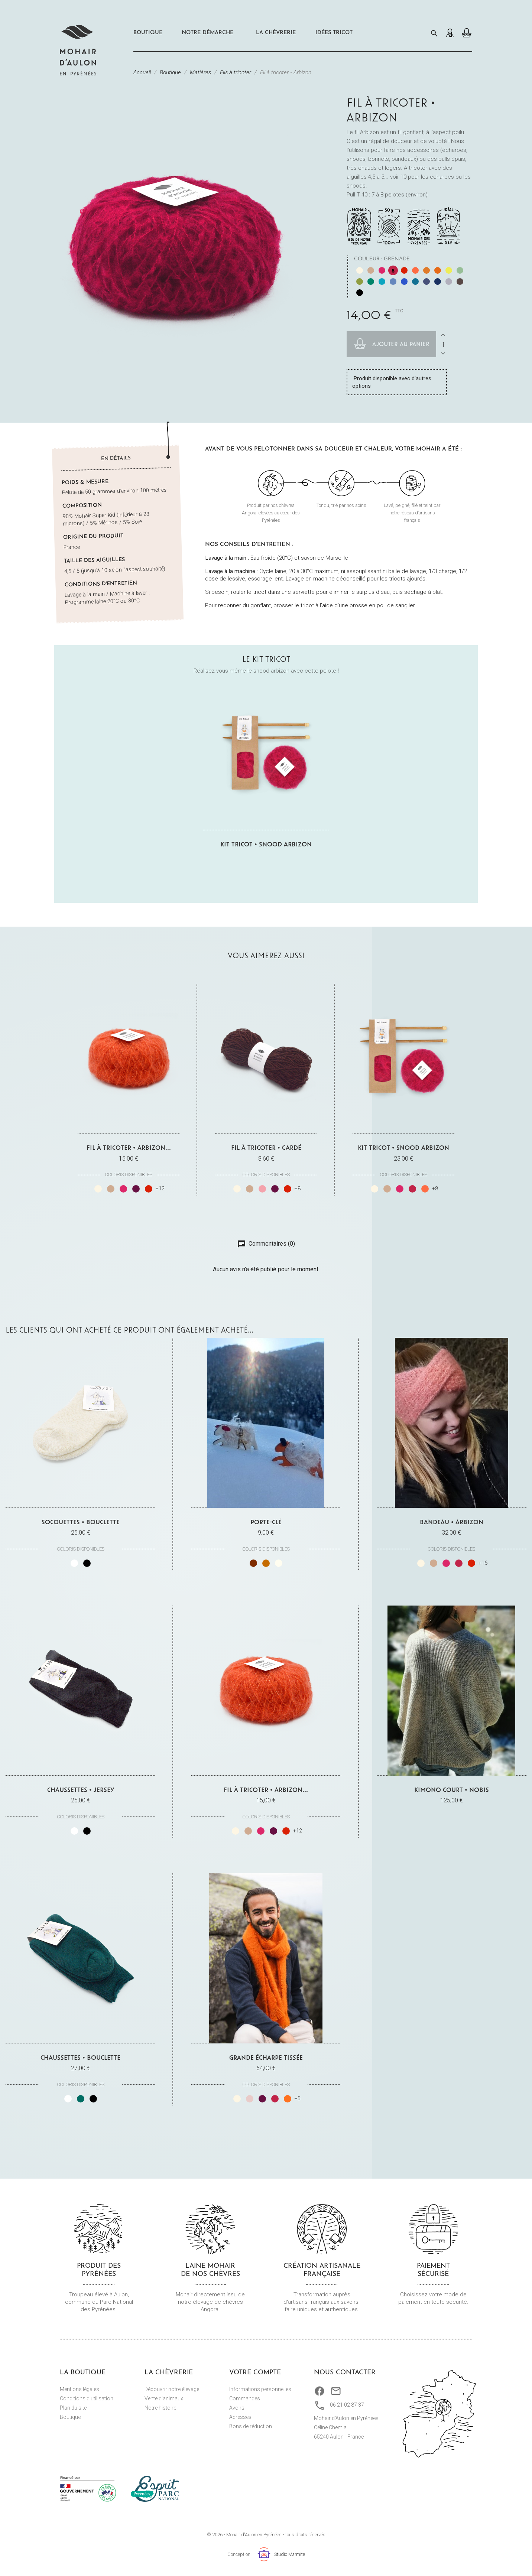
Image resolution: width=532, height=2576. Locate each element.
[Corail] (415, 270)
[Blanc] (74, 1563)
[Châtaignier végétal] (370, 270)
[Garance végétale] (262, 1189)
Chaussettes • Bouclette (80, 2057)
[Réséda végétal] (448, 270)
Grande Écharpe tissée (266, 2057)
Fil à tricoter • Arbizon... (129, 1147)
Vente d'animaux (164, 2398)
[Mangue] (426, 270)
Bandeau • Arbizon (451, 1521)
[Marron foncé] (253, 1563)
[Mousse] (359, 281)
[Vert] (80, 2098)
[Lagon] (381, 281)
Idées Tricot (334, 33)
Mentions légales (79, 2389)
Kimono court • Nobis (451, 1789)
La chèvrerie (276, 33)
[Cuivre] (287, 2098)
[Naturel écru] (359, 270)
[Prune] (136, 1189)
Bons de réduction (250, 2426)
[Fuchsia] (381, 270)
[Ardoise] (426, 281)
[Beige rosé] (249, 2098)
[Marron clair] (266, 1563)
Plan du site (73, 2408)
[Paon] (415, 281)
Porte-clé (266, 1521)
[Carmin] (404, 270)
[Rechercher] (436, 33)
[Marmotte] (460, 281)
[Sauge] (460, 270)
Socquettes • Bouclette (81, 1521)
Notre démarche (207, 33)
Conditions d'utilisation (86, 2398)
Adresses (240, 2417)
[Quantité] (443, 344)
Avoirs (236, 2408)
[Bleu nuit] (437, 281)
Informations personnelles (260, 2389)
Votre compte (255, 2373)
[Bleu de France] (404, 281)
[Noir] (359, 292)
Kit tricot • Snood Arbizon (266, 844)
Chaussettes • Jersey (80, 1789)
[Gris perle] (448, 281)
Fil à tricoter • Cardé (266, 1147)
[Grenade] (393, 270)
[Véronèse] (370, 281)
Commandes (244, 2398)
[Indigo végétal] (393, 281)
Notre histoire (160, 2408)
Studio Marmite (279, 2554)
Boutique (147, 33)
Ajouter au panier (391, 344)
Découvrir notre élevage (172, 2389)
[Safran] (437, 270)
